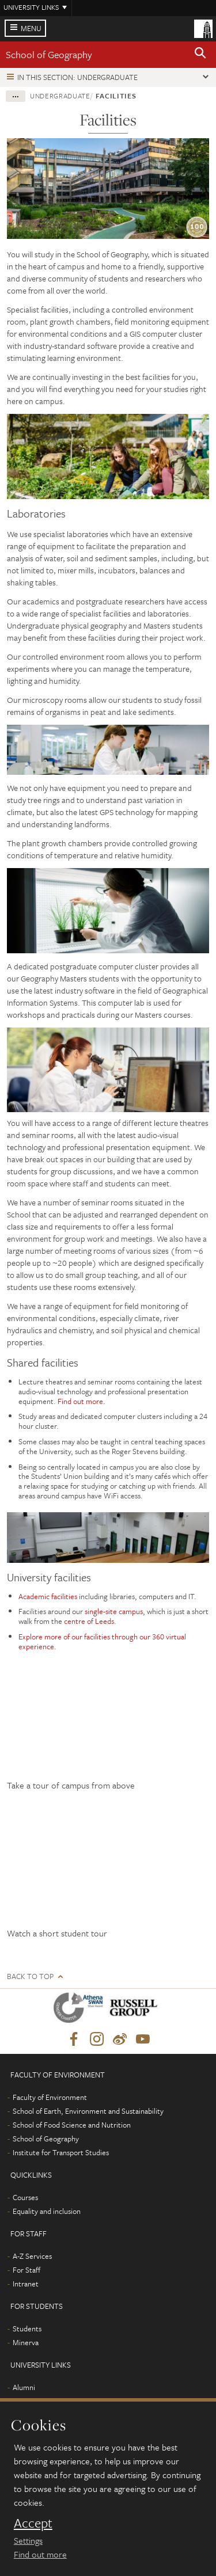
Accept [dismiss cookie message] (33, 2523)
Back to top (30, 1976)
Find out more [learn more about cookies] (40, 2554)
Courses (25, 2197)
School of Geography (49, 54)
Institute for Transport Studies (61, 2152)
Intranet (26, 2283)
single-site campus (114, 1611)
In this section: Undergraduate (77, 77)
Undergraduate (60, 95)
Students (27, 2328)
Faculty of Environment (50, 2097)
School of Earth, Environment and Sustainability (88, 2111)
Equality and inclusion (47, 2211)
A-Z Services (32, 2256)
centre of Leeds (89, 1621)
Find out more (80, 1401)
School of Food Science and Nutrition (72, 2124)
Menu (31, 28)
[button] (200, 55)
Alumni (24, 2387)
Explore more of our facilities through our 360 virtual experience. (102, 1641)
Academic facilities (47, 1596)
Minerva (26, 2342)
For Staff (26, 2270)
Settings (28, 2540)
